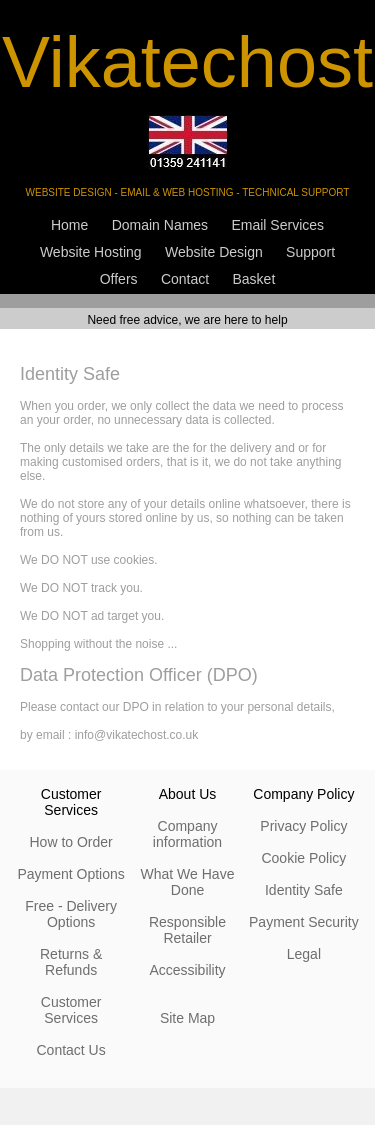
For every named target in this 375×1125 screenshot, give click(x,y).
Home (69, 225)
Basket (254, 279)
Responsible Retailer (187, 930)
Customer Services (71, 1010)
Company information (187, 834)
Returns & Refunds (71, 962)
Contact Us (70, 1050)
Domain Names (160, 225)
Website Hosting (91, 252)
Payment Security (304, 922)
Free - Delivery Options (71, 914)
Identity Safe (304, 890)
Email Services (277, 225)
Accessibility (187, 970)
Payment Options (70, 874)
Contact (185, 279)
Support (310, 252)
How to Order (70, 842)
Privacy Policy (303, 826)
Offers (119, 279)
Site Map (187, 1018)
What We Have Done (188, 882)
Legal (304, 954)
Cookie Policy (303, 858)
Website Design (214, 252)
